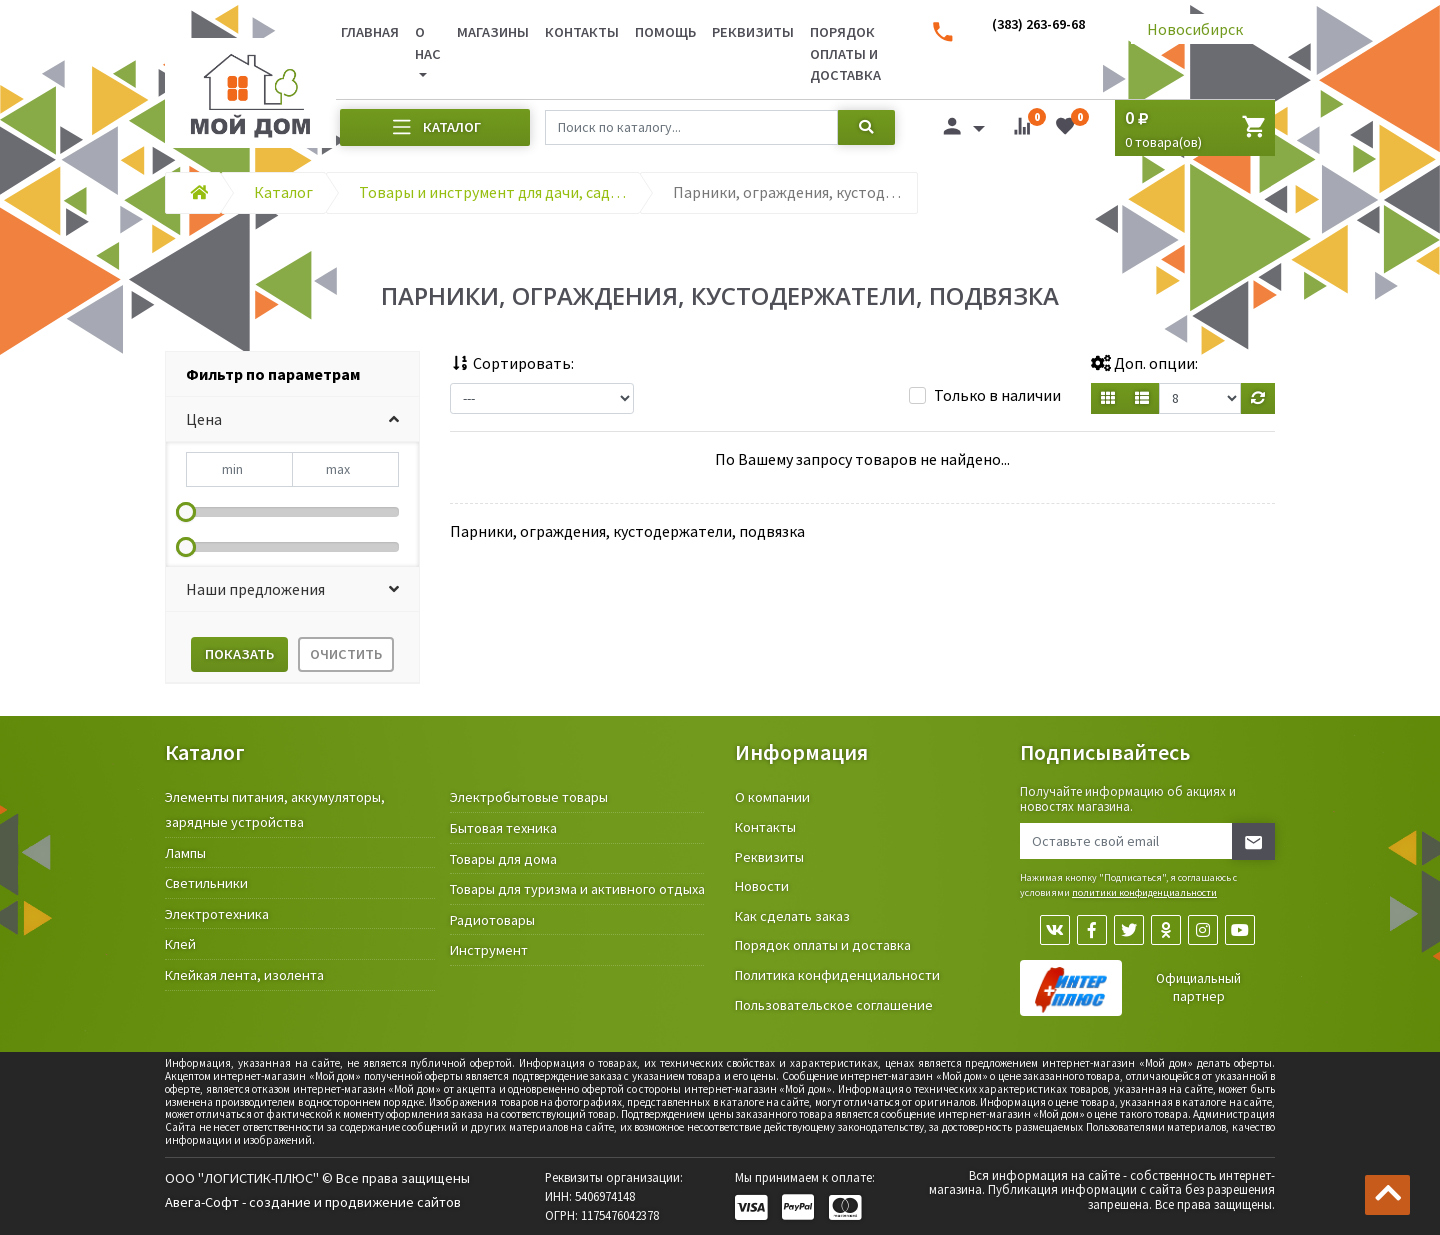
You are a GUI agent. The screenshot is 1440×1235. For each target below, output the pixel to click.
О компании (772, 797)
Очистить (346, 654)
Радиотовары (492, 920)
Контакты (582, 32)
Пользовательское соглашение (834, 1005)
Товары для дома (503, 859)
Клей (180, 944)
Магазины (493, 32)
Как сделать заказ (792, 916)
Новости (762, 886)
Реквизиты (753, 32)
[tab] (292, 374)
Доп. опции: (1144, 363)
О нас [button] (428, 43)
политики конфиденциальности (1144, 892)
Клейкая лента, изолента (244, 975)
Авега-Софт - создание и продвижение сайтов (313, 1202)
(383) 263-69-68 (1038, 24)
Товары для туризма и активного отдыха (577, 889)
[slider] (186, 512)
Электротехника (217, 914)
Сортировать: (512, 363)
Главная (370, 32)
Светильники (206, 883)
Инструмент (489, 950)
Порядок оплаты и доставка (845, 53)
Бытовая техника (503, 828)
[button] (292, 419)
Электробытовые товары (529, 797)
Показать (239, 654)
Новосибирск (1195, 29)
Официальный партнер (1198, 987)
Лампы (185, 853)
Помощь (665, 32)
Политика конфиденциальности (837, 975)
